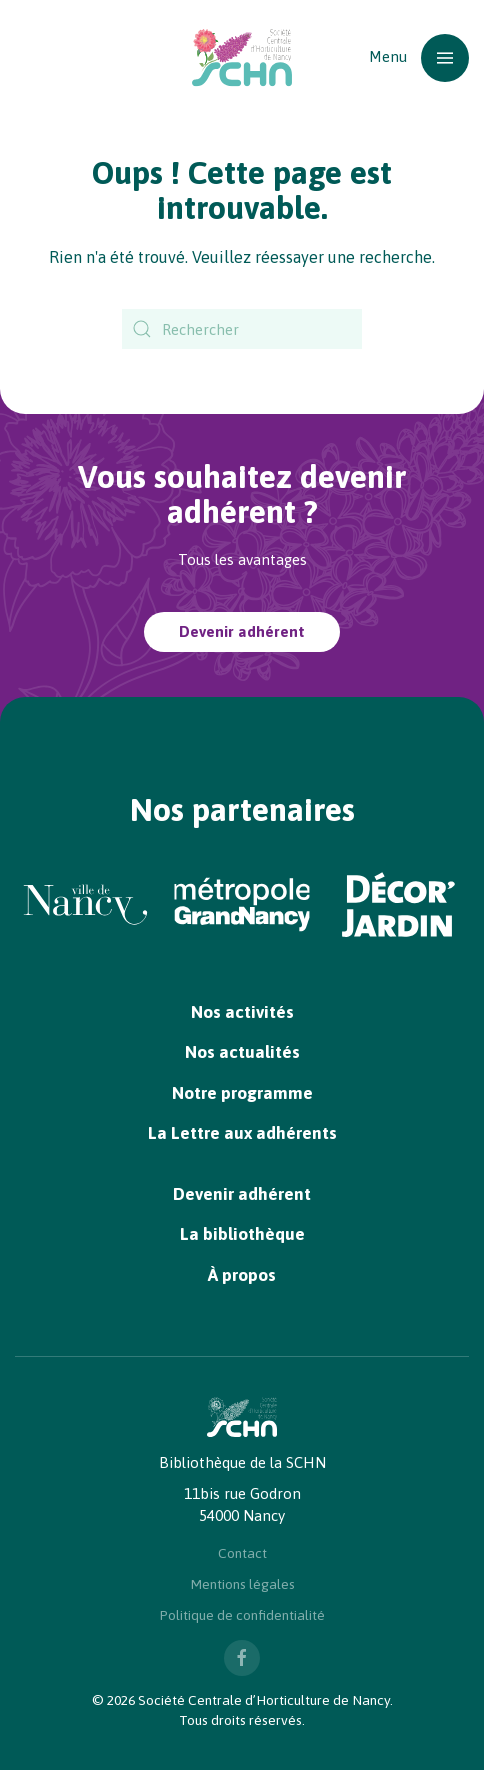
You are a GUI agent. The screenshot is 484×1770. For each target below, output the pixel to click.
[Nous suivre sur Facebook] (242, 1658)
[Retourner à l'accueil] (242, 57)
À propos (242, 1275)
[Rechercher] (242, 329)
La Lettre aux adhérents (242, 1133)
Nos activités (242, 1012)
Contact (242, 1553)
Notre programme (242, 1093)
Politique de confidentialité (242, 1615)
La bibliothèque (242, 1234)
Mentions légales (242, 1584)
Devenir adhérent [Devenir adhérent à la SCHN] (242, 631)
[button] (419, 57)
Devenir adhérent (242, 1194)
